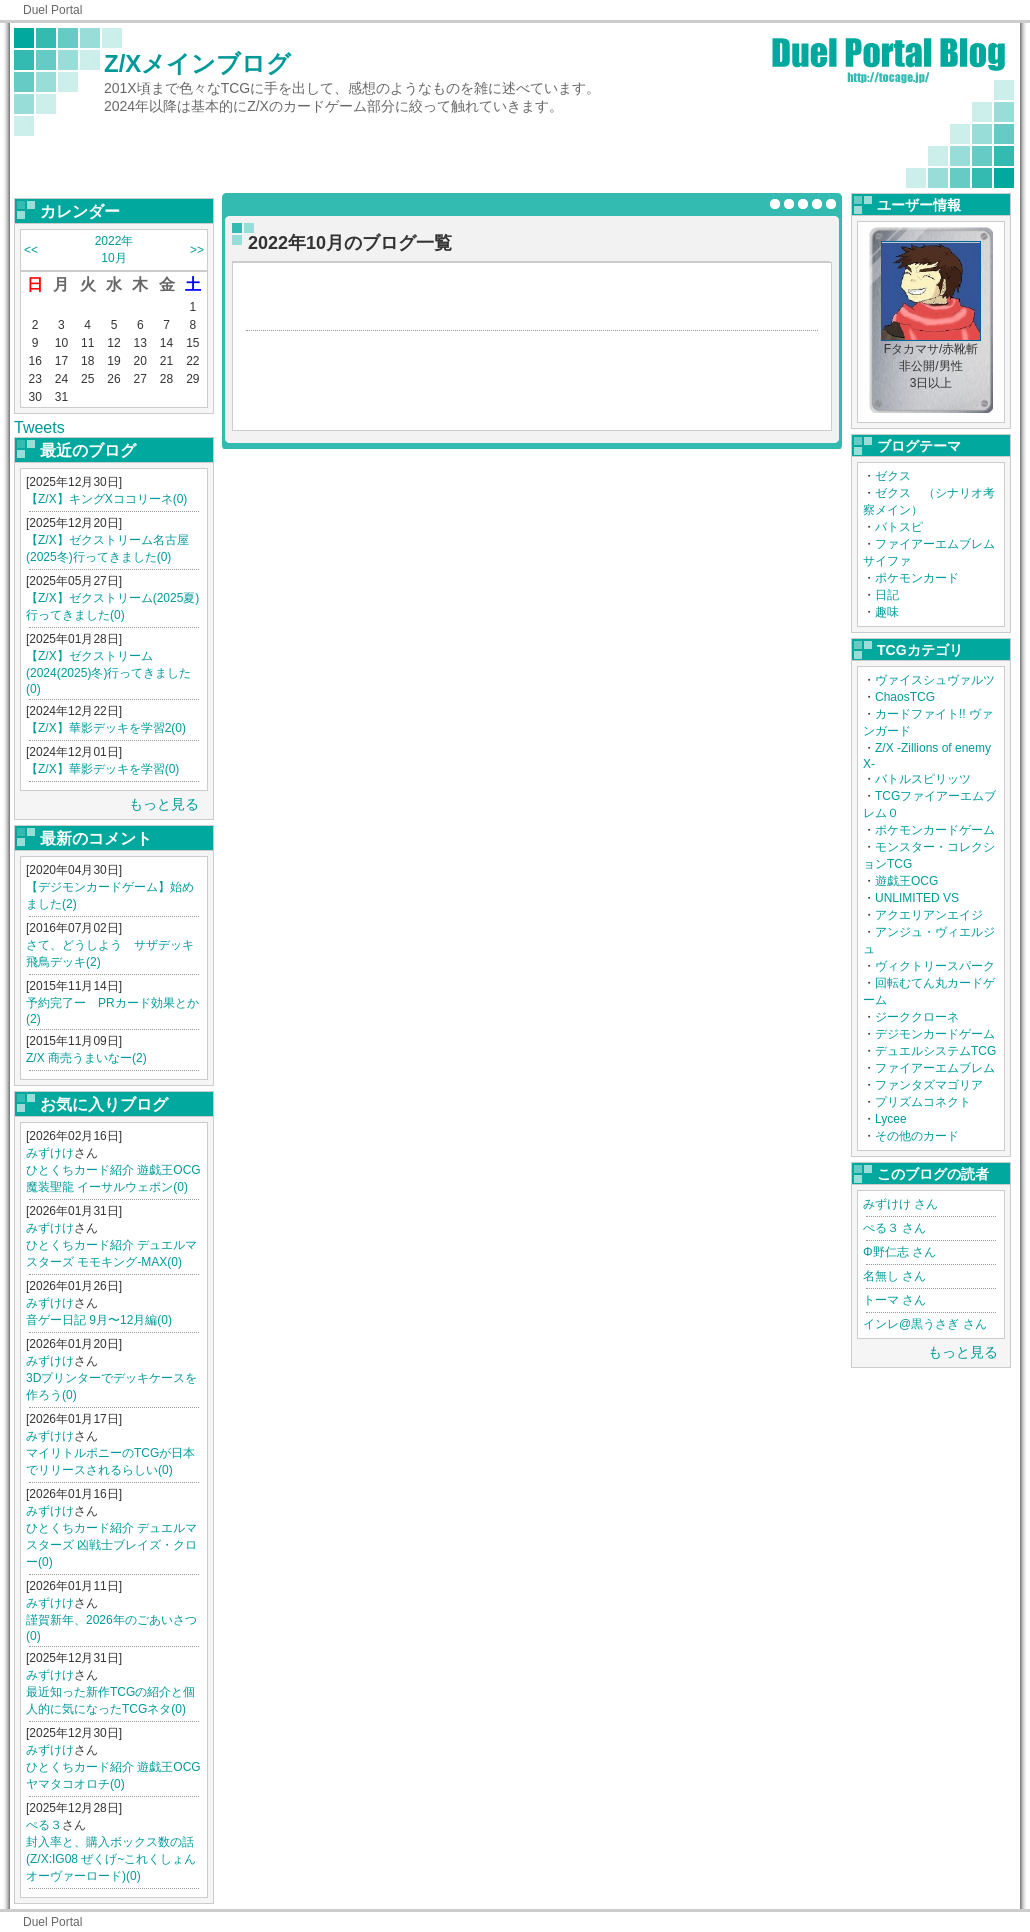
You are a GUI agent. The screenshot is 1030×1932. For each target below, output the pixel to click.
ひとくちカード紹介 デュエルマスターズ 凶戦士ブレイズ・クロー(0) (111, 1545)
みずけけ (50, 1153)
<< (31, 250)
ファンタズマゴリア (929, 1085)
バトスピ (899, 527)
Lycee (891, 1119)
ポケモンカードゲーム (935, 830)
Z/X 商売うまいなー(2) (86, 1058)
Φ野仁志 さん (899, 1252)
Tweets (39, 427)
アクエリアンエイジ (929, 915)
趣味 (887, 612)
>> (197, 250)
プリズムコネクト (923, 1102)
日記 (887, 595)
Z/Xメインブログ (197, 63)
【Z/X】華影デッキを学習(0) (102, 769)
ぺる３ (44, 1825)
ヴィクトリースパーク (935, 966)
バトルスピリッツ (923, 779)
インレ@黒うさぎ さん (925, 1324)
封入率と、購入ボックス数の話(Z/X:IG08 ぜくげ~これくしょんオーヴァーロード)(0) (111, 1859)
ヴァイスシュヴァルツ (935, 680)
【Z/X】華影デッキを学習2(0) (106, 728)
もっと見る (164, 804)
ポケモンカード (917, 578)
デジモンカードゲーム (935, 1034)
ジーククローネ (917, 1017)
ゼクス (893, 476)
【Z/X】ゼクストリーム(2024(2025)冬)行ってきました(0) (108, 672)
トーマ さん (894, 1300)
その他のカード (917, 1136)
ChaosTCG (905, 697)
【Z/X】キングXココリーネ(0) (106, 499)
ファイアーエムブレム (935, 1068)
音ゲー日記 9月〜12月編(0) (99, 1320)
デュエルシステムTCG (935, 1051)
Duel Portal (52, 10)
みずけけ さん (900, 1204)
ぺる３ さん (894, 1228)
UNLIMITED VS (917, 898)
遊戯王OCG (906, 881)
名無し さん (894, 1276)
